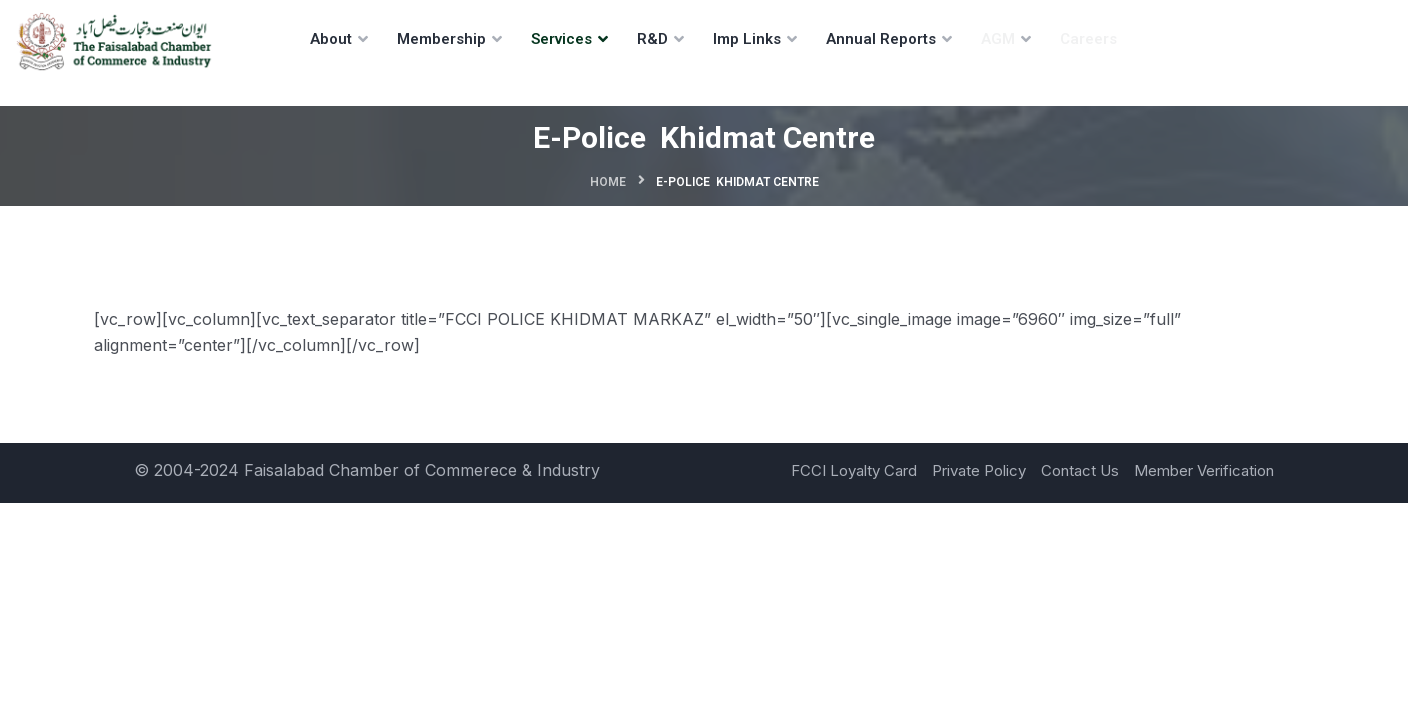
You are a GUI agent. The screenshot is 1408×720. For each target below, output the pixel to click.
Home (608, 182)
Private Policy (979, 470)
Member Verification (1204, 470)
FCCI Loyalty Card (854, 470)
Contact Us (1080, 470)
